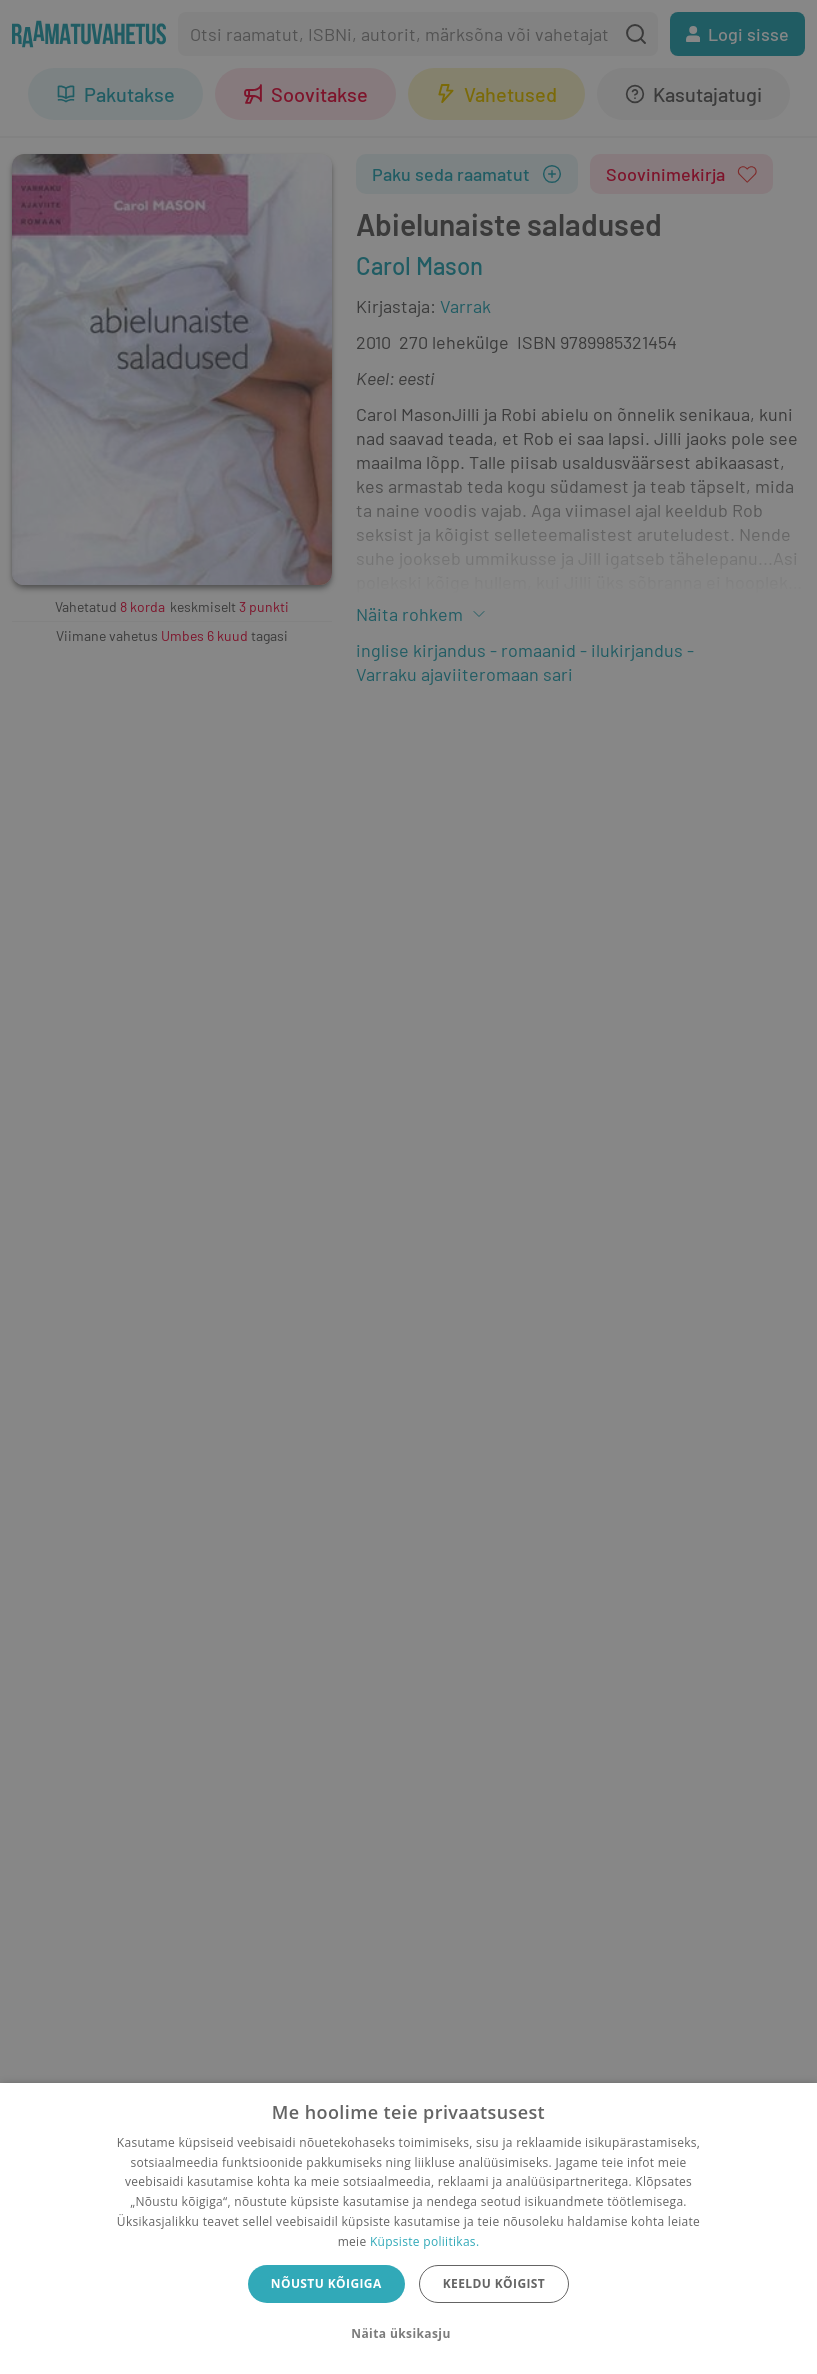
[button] (408, 2334)
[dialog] (408, 2228)
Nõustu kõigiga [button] (326, 2283)
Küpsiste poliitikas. (424, 2241)
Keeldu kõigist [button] (494, 2283)
